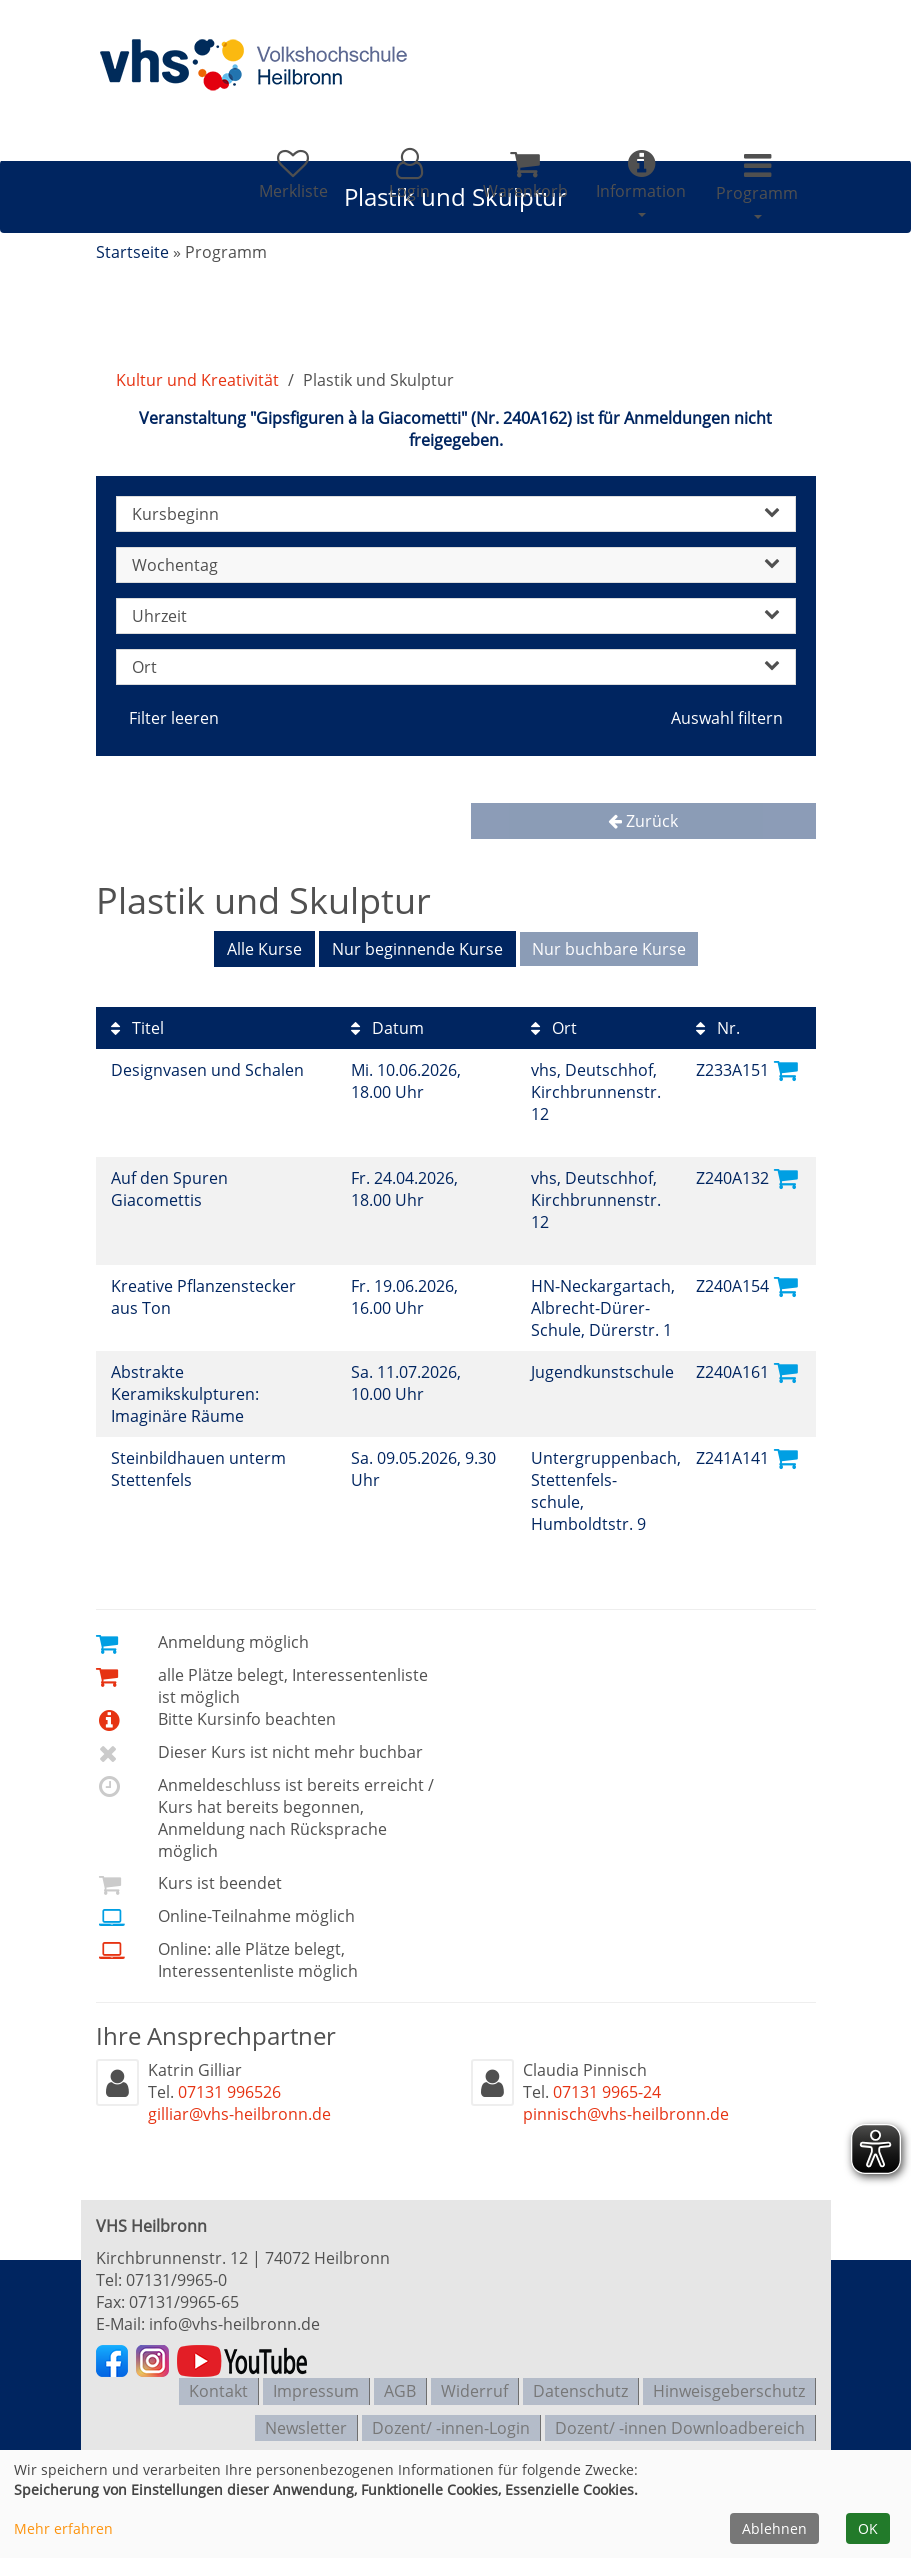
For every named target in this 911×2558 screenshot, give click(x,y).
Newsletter (306, 2418)
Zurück (643, 821)
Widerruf (474, 2386)
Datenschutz (580, 2386)
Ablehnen (774, 2528)
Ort (554, 1025)
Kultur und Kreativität (197, 380)
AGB (400, 2386)
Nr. (718, 1025)
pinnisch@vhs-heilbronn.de (626, 2111)
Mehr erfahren (63, 2528)
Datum (387, 1025)
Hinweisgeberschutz (729, 2386)
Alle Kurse (264, 949)
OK (868, 2528)
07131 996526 (229, 2089)
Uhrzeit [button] (456, 616)
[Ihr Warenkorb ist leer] (511, 184)
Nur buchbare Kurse (609, 949)
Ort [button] (456, 667)
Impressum (316, 2386)
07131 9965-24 (607, 2089)
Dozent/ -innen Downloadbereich (680, 2418)
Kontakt (218, 2386)
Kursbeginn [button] (456, 514)
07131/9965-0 (176, 2277)
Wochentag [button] (456, 565)
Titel (137, 1025)
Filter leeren (174, 718)
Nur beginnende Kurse (417, 949)
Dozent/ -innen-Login (451, 2418)
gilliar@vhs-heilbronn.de (239, 2111)
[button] (390, 184)
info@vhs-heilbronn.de (234, 2321)
